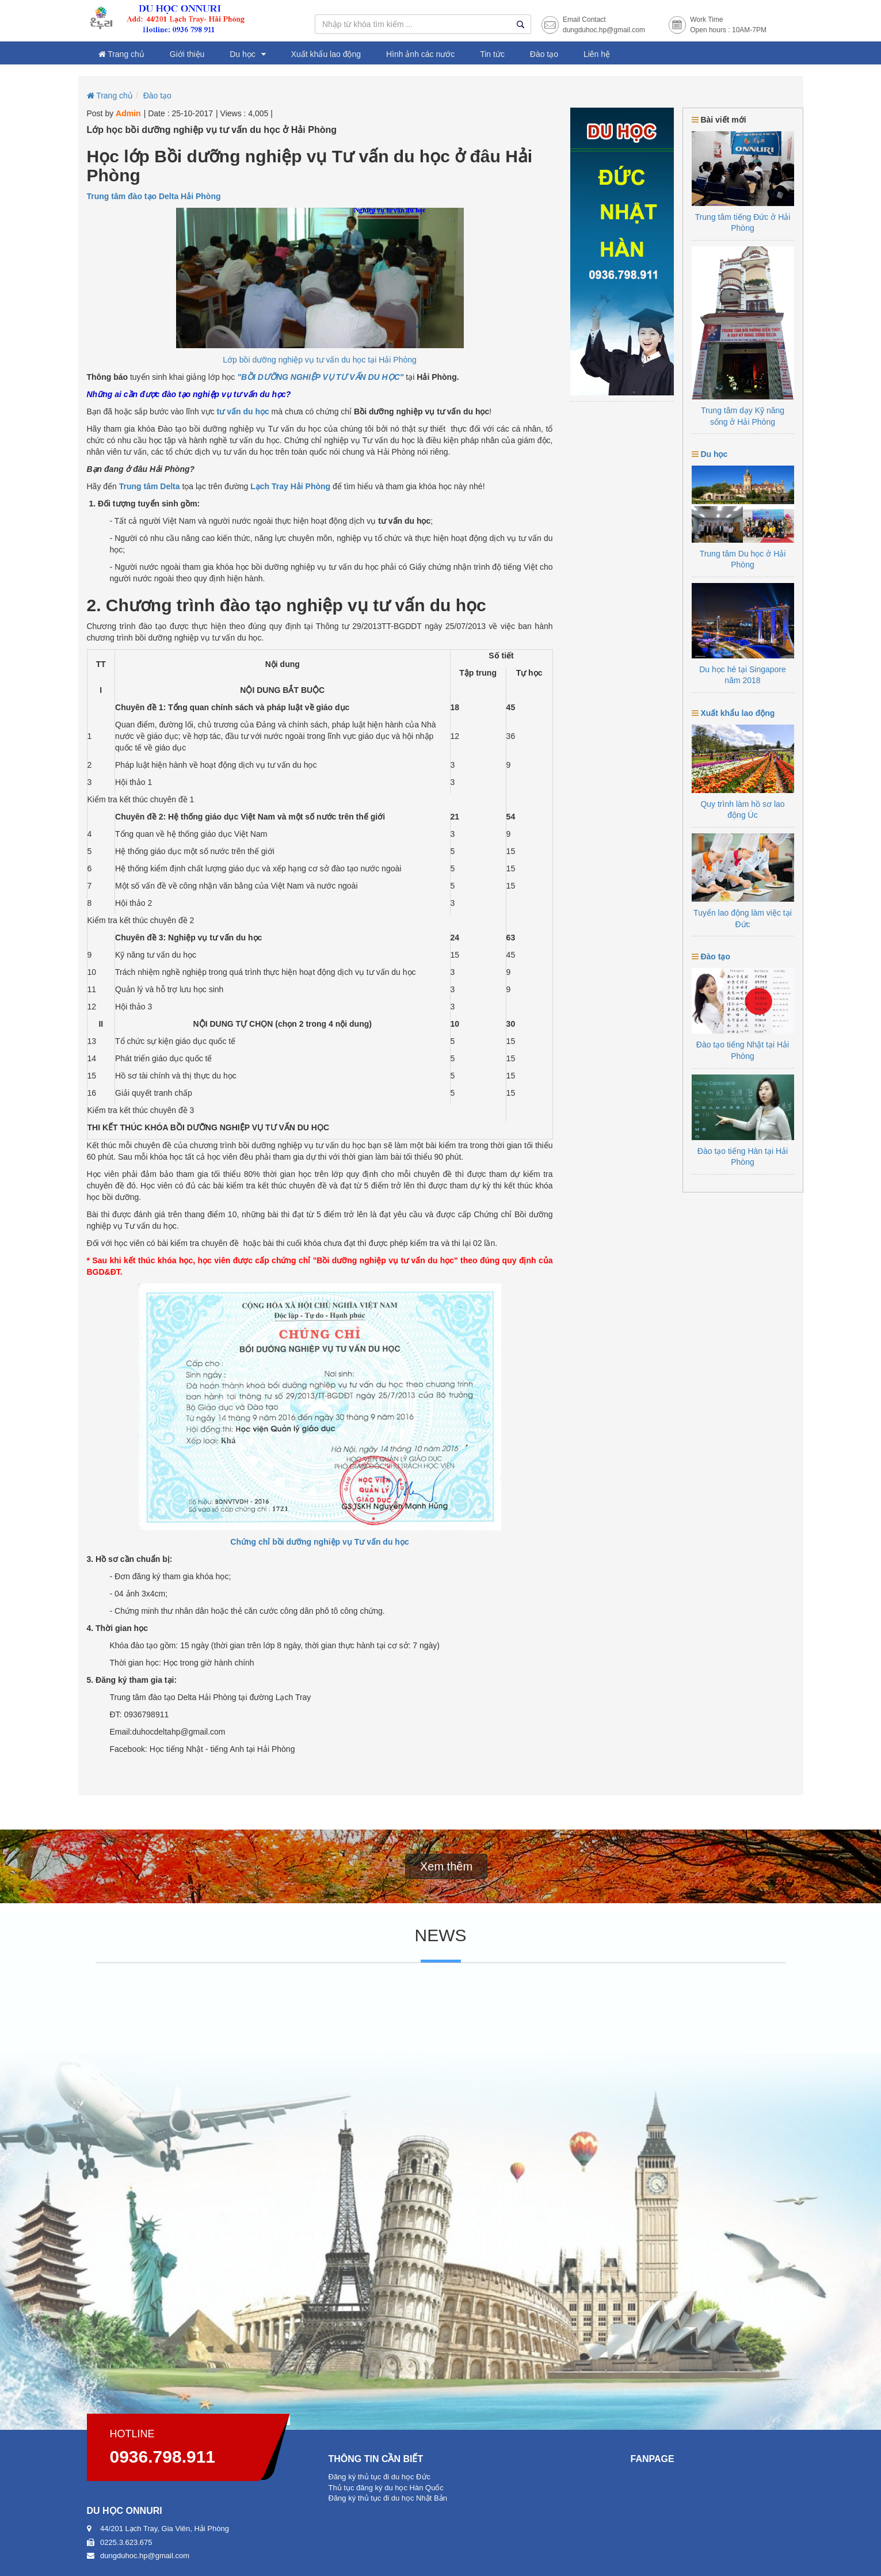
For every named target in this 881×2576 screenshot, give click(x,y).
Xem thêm (446, 1866)
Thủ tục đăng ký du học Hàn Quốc (386, 2487)
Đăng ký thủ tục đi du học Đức (380, 2476)
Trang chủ (121, 54)
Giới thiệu (187, 54)
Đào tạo (544, 54)
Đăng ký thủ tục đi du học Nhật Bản (388, 2498)
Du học (242, 54)
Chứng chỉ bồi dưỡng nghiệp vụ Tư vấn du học (319, 1541)
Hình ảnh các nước (420, 54)
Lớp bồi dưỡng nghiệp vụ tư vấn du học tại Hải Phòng (320, 359)
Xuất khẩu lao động (326, 54)
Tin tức (492, 54)
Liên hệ (596, 54)
